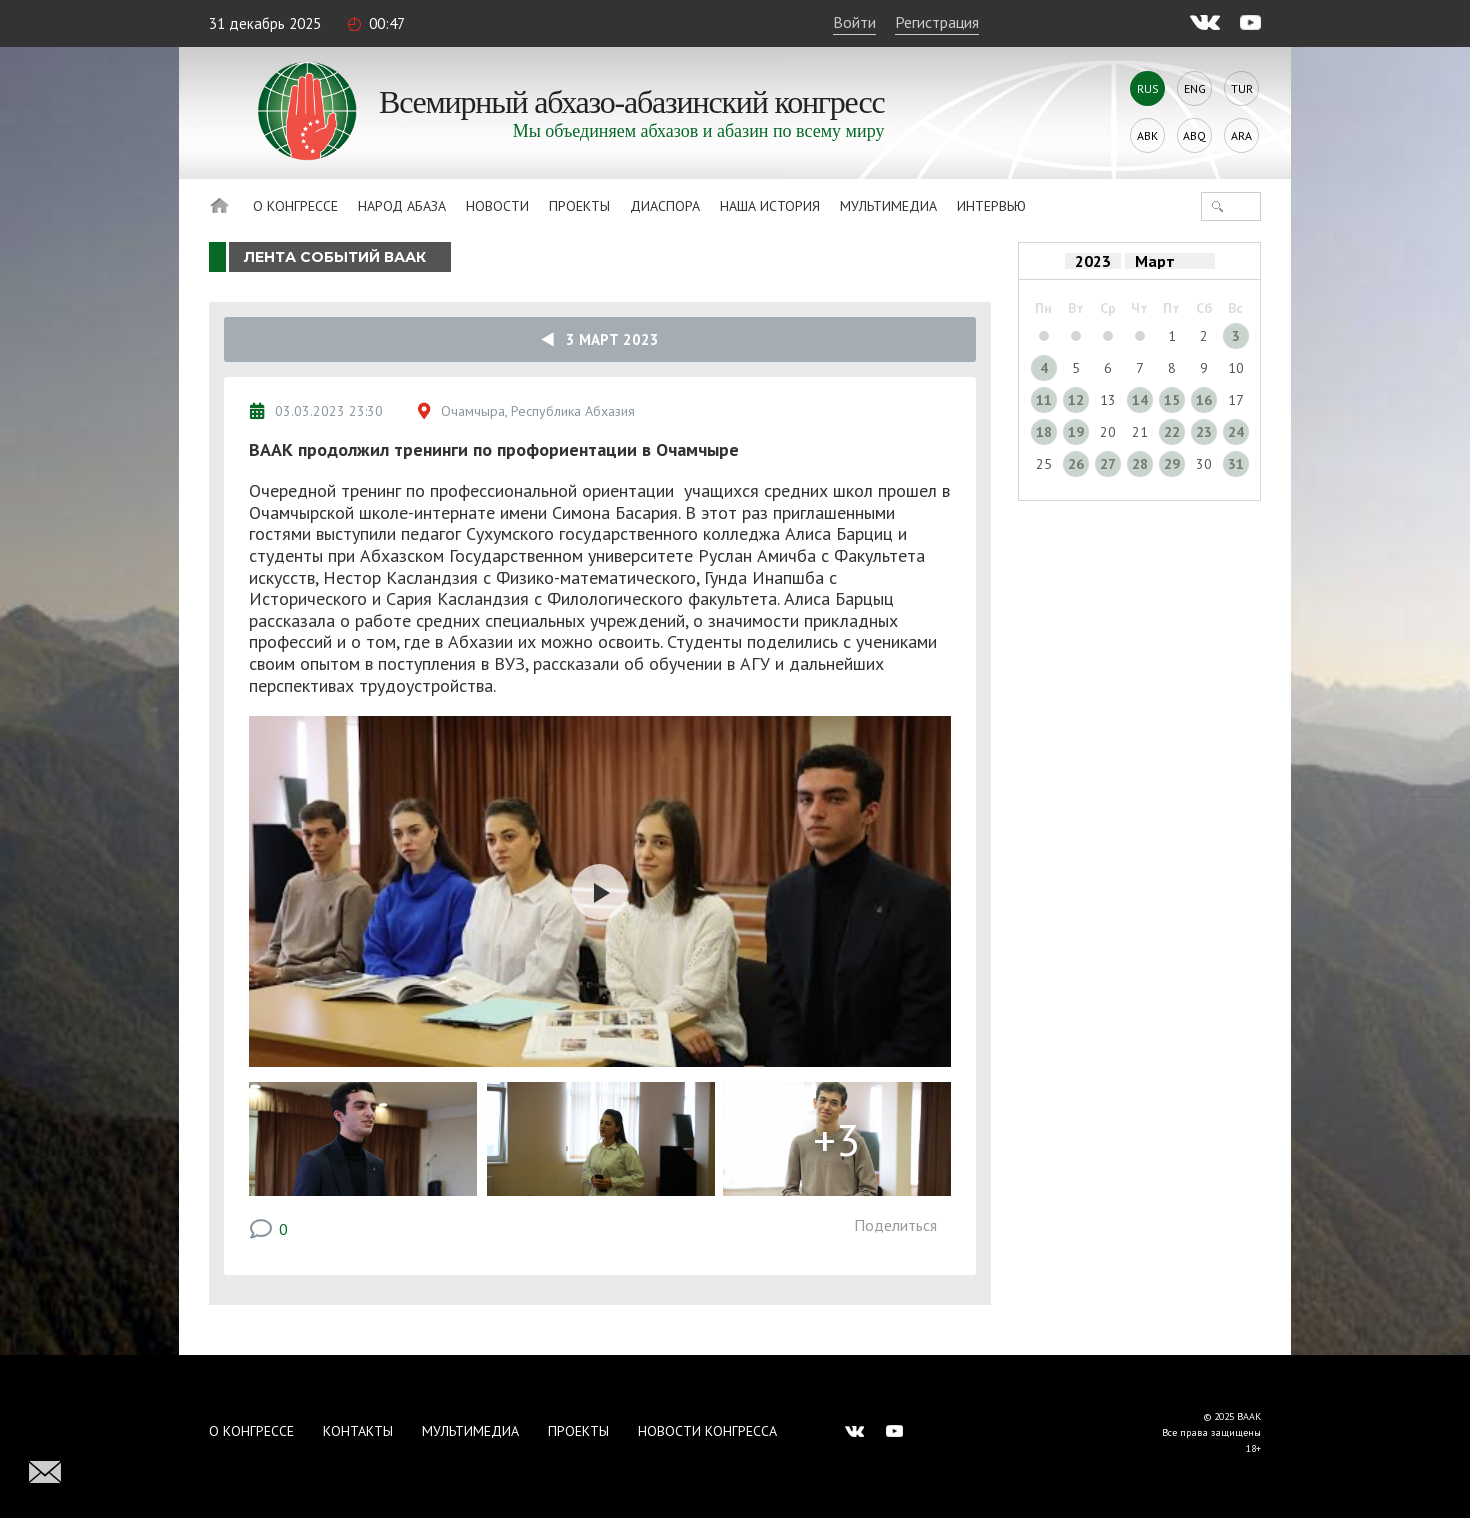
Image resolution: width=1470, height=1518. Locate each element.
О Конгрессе (295, 206)
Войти (854, 22)
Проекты (579, 206)
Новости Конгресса (707, 1431)
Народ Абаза (402, 206)
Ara (1241, 135)
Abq (1194, 135)
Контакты (358, 1431)
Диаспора (665, 206)
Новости (497, 206)
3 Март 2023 (600, 339)
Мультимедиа (888, 206)
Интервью (991, 206)
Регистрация (937, 22)
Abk (1147, 135)
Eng (1195, 88)
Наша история (770, 206)
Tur (1242, 88)
